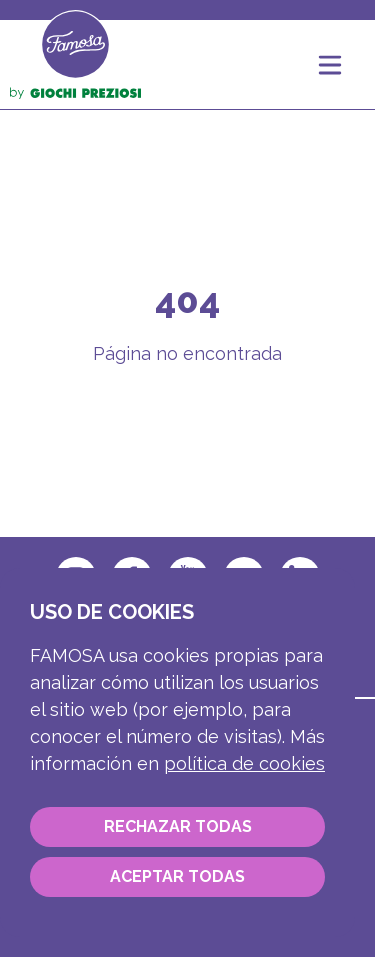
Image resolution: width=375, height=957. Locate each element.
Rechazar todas (178, 826)
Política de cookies (244, 763)
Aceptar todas (177, 876)
